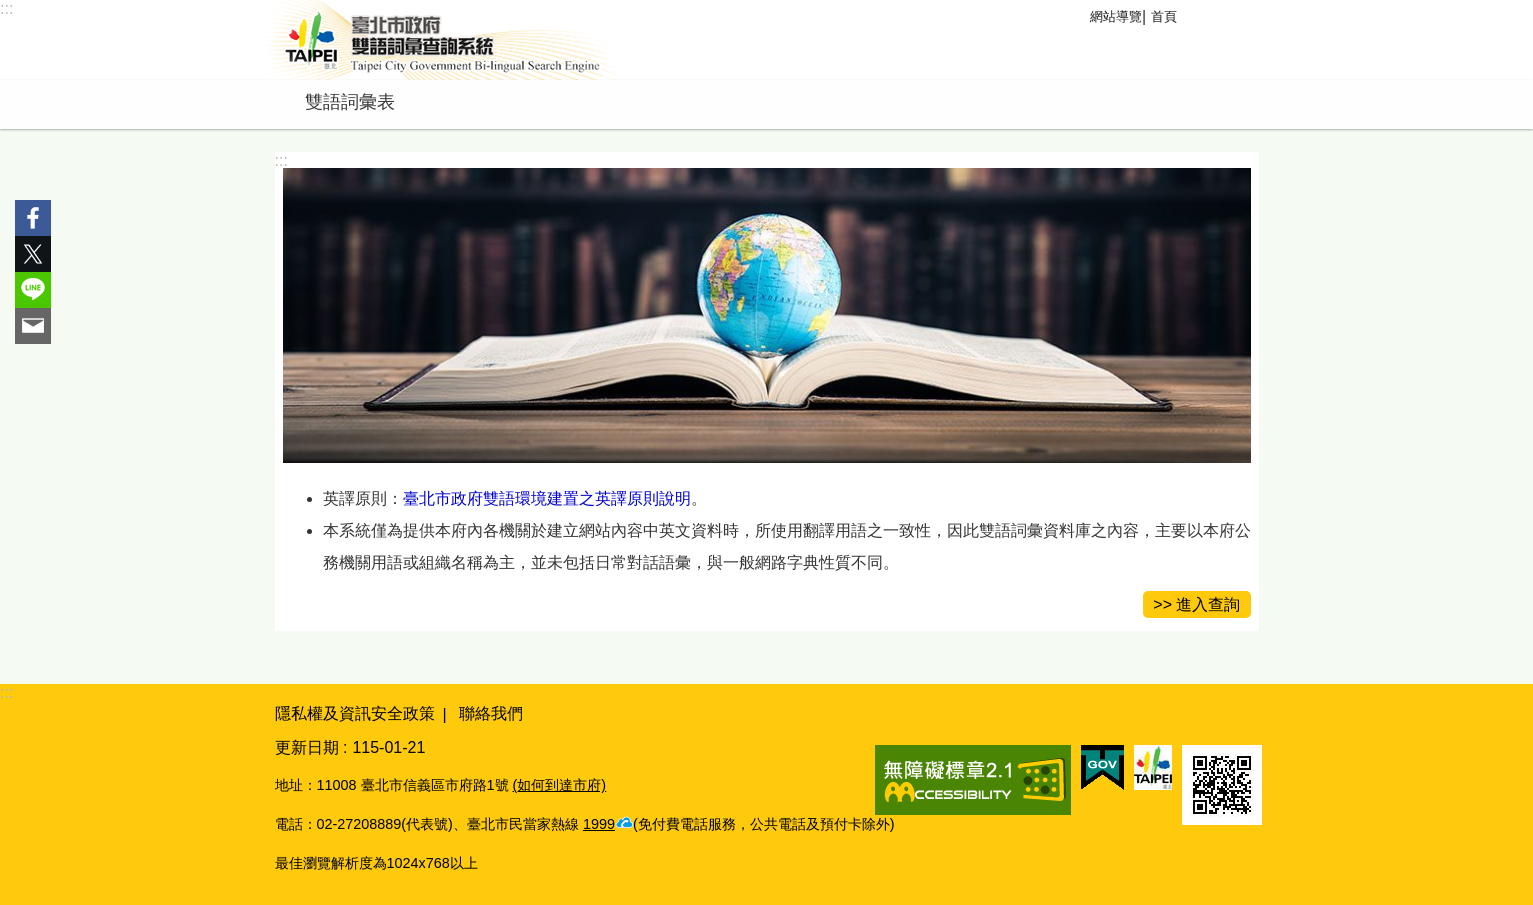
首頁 (1164, 16)
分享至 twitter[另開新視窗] (33, 254)
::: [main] (281, 160)
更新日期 (307, 747)
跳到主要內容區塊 (10, 10)
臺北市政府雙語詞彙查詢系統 (442, 40)
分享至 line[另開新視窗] (33, 290)
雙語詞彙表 (350, 102)
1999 (599, 824)
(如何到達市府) (560, 785)
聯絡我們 (491, 713)
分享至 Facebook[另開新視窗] (33, 218)
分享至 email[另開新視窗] (33, 326)
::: (6, 8)
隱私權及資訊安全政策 (355, 713)
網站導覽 (1116, 16)
